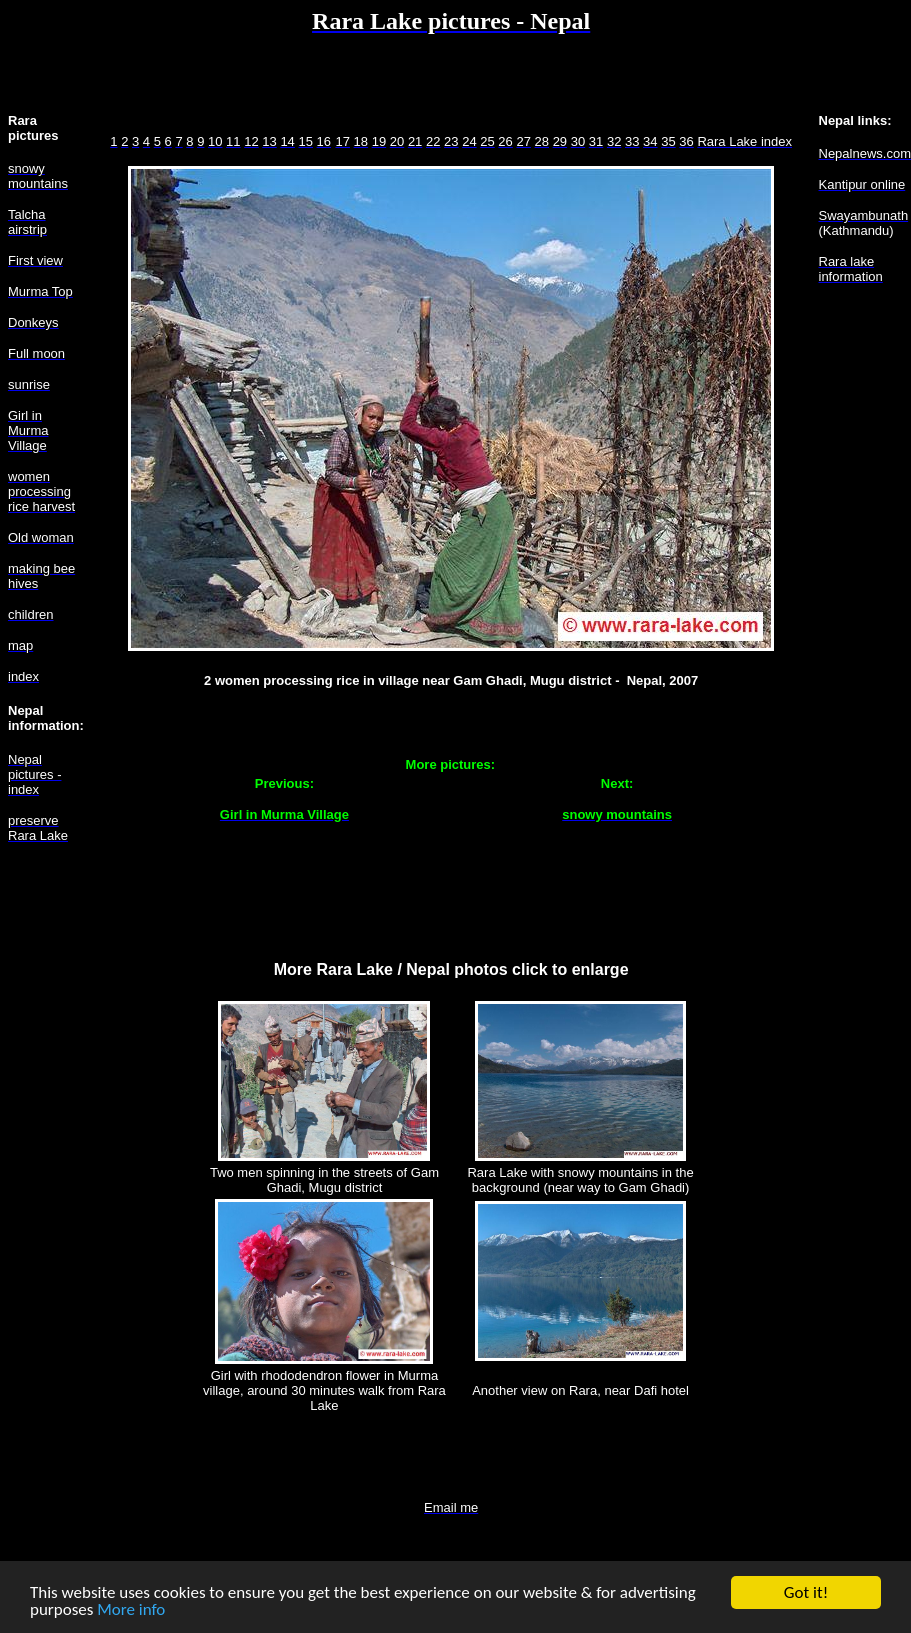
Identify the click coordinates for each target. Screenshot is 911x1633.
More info (131, 1610)
